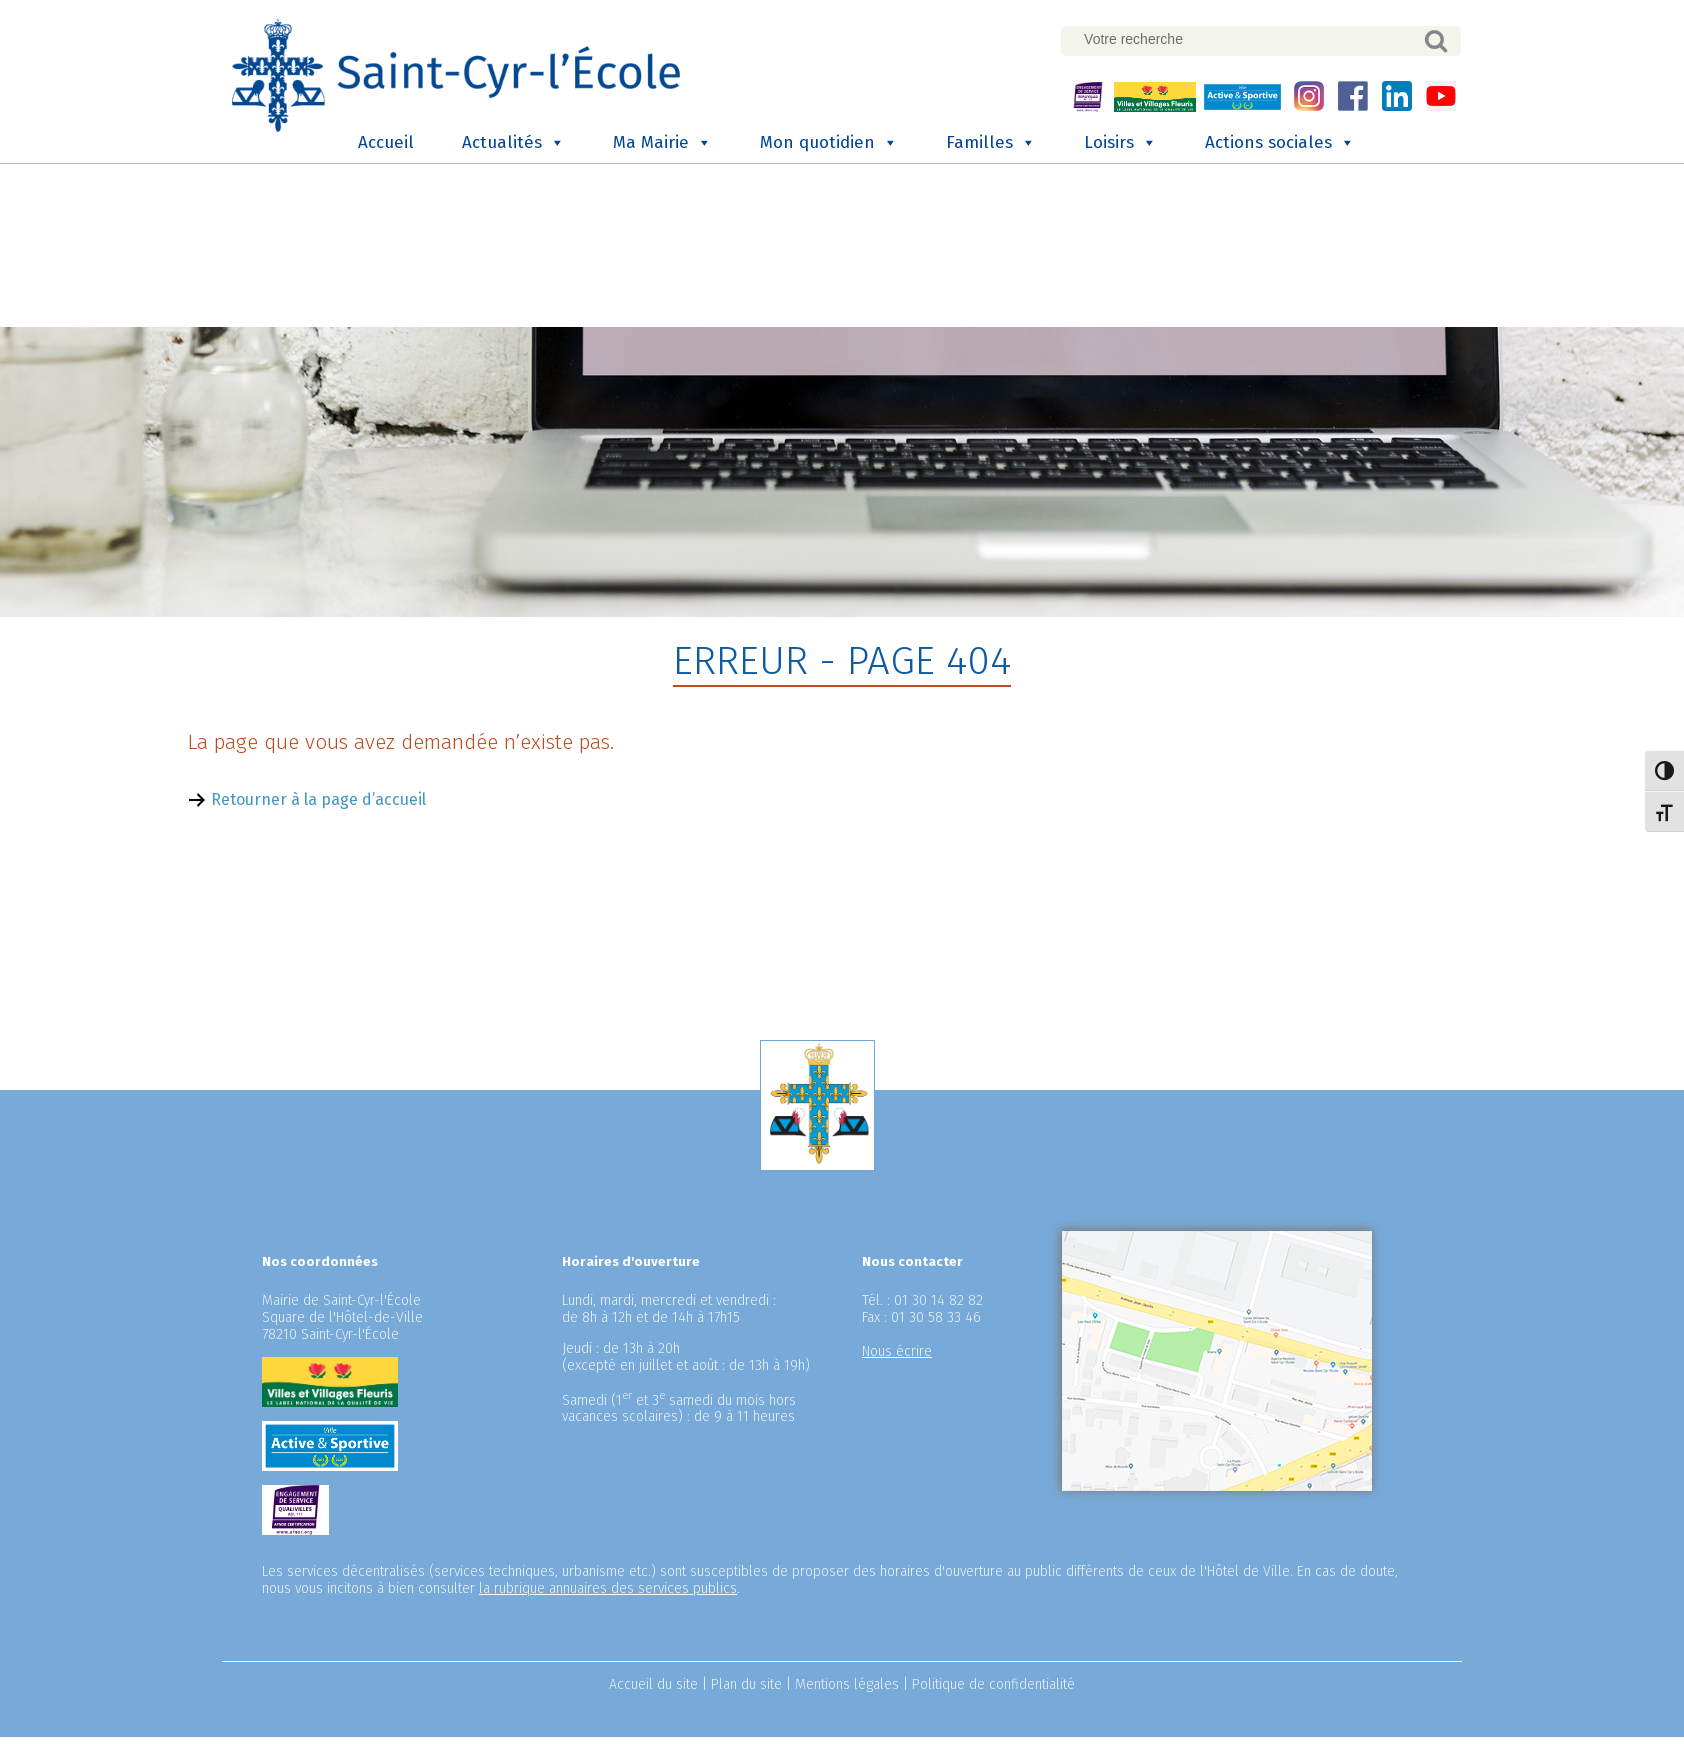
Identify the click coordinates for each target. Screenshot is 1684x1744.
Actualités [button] (513, 147)
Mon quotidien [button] (829, 147)
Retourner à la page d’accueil (318, 807)
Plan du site (746, 1691)
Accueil (386, 146)
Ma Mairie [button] (662, 147)
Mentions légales (847, 1691)
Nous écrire (897, 1358)
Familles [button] (991, 147)
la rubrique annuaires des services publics (608, 1595)
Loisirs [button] (1120, 147)
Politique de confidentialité (993, 1691)
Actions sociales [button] (1280, 147)
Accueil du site (653, 1691)
